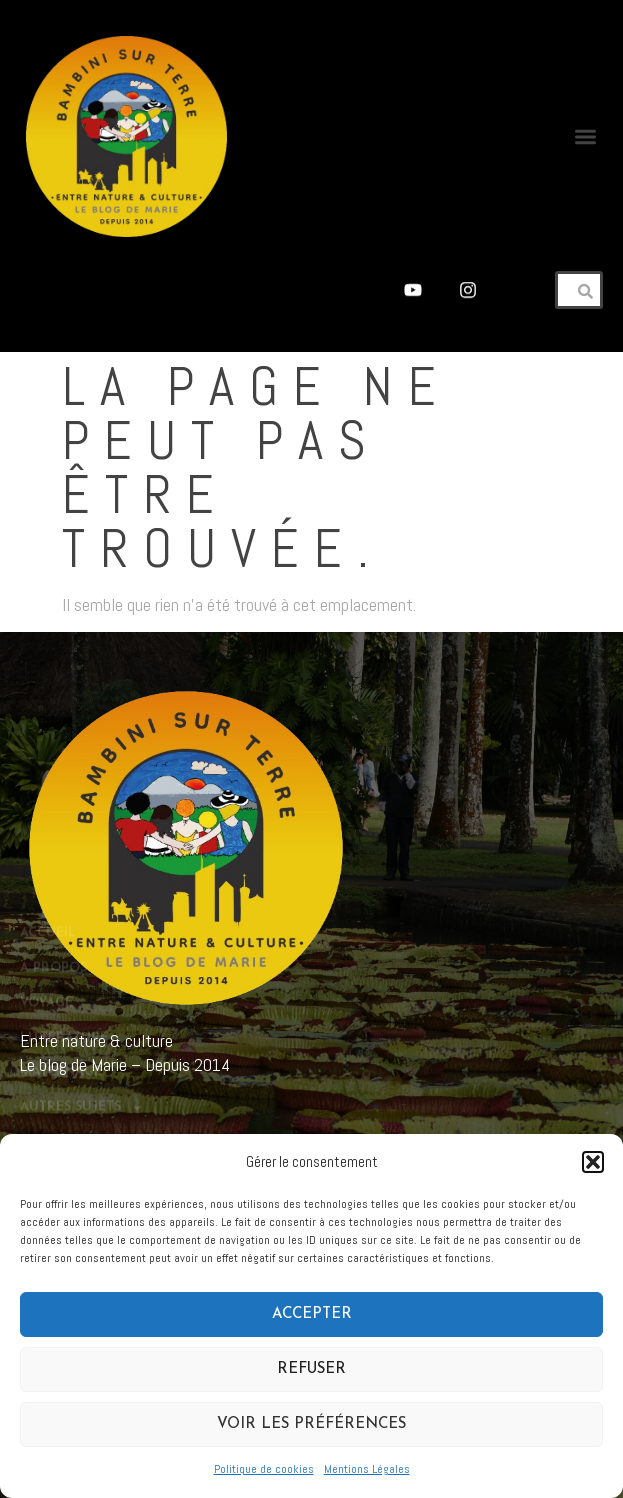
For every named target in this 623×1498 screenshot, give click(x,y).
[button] (593, 1162)
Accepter (312, 1314)
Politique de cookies (264, 1469)
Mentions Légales (367, 1469)
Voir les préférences (311, 1424)
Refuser (311, 1369)
